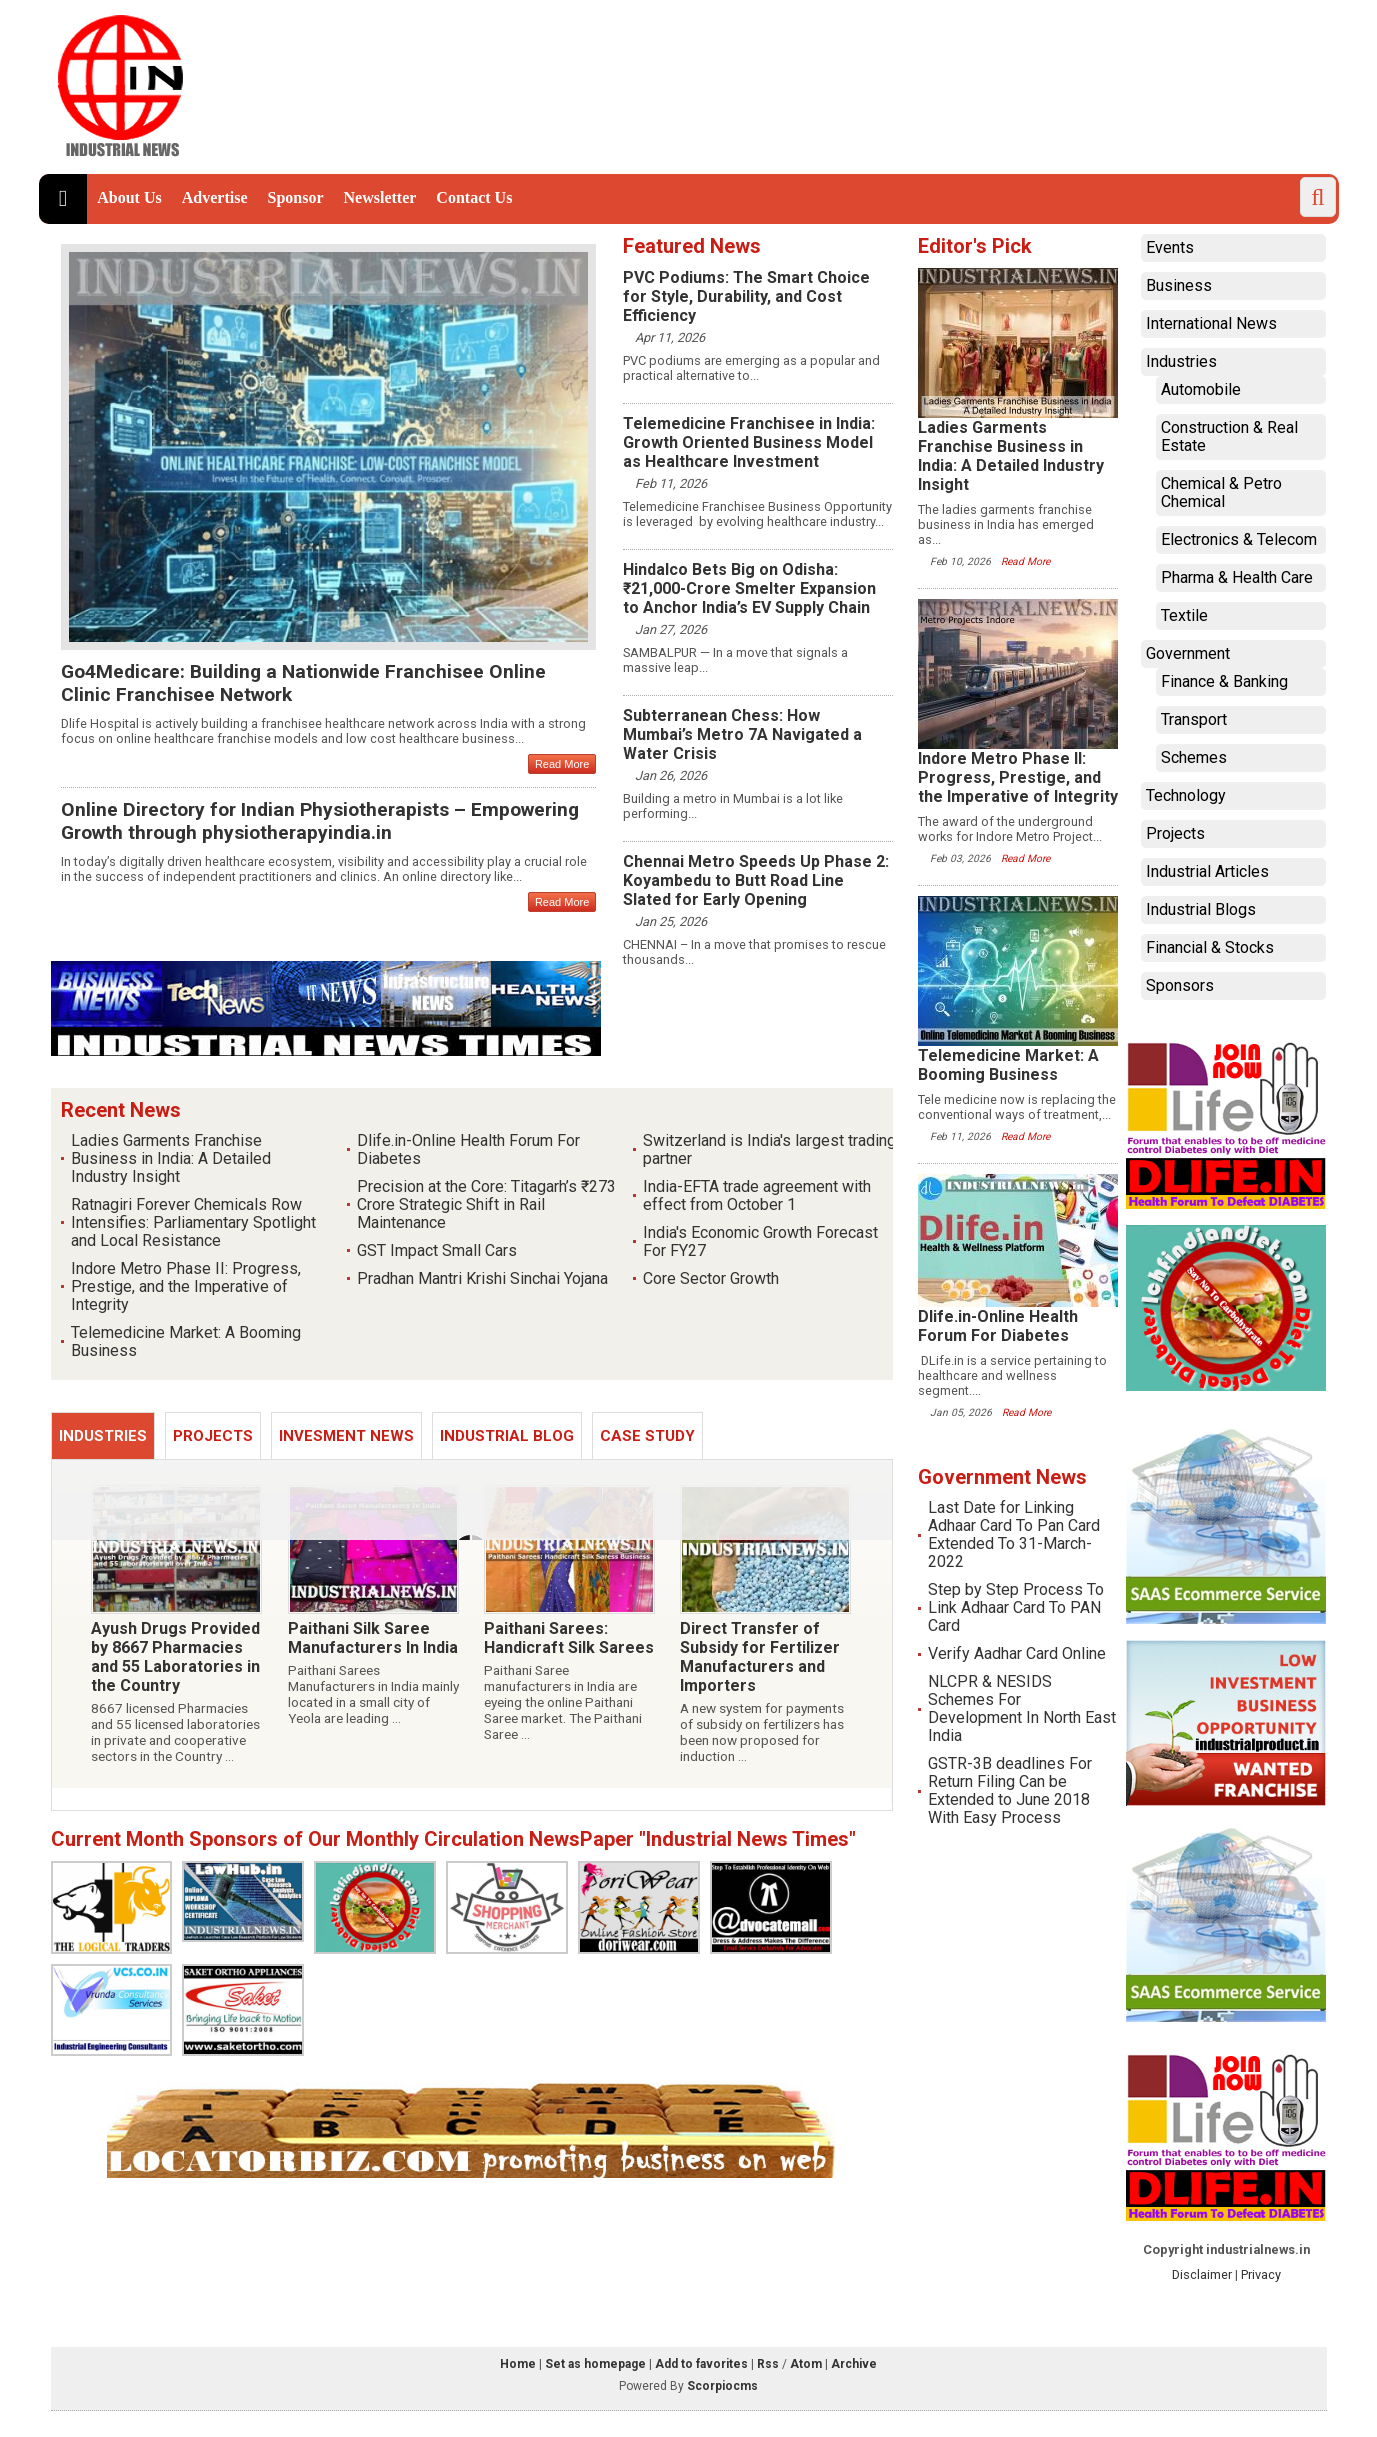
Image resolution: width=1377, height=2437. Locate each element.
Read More (562, 764)
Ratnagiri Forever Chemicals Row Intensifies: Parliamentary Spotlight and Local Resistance (193, 1222)
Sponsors (1180, 985)
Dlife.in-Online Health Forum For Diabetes (468, 1149)
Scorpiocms (722, 2386)
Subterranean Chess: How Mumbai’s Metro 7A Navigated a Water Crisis (742, 734)
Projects (213, 1436)
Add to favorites (701, 2364)
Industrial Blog (507, 1436)
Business (1179, 285)
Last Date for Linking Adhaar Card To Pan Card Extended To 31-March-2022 (1014, 1534)
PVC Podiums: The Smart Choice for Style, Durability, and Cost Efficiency (746, 296)
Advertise (215, 197)
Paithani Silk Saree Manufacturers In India (373, 1638)
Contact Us (474, 197)
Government (1188, 653)
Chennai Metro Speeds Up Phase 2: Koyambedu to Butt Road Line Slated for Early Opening (756, 880)
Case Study (647, 1436)
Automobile (1201, 389)
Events (1170, 247)
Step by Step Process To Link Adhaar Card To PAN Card (1016, 1607)
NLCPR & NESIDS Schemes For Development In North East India (1022, 1708)
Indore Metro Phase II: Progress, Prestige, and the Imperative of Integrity (186, 1286)
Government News (1002, 1477)
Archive (854, 2364)
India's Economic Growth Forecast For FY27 (760, 1241)
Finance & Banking (1224, 681)
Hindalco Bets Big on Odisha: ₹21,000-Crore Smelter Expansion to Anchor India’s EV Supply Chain (749, 588)
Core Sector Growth (711, 1278)
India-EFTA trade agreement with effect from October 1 (757, 1195)
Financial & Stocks (1210, 947)
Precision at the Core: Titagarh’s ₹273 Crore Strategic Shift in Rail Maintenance (486, 1204)
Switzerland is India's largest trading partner (769, 1149)
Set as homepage (595, 2364)
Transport (1194, 719)
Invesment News (346, 1436)
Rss (768, 2364)
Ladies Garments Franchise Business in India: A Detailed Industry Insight (171, 1158)
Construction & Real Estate (1229, 436)
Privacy (1261, 2274)
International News (1211, 323)
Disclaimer (1202, 2274)
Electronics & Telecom (1239, 539)
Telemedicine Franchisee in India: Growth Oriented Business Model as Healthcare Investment (749, 442)
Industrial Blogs (1201, 909)
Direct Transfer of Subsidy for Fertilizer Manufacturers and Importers (761, 1657)
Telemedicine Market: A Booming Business (186, 1341)
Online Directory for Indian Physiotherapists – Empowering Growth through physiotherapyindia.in (320, 821)
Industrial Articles (1207, 871)
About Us (129, 197)
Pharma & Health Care (1237, 577)
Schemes (1194, 757)
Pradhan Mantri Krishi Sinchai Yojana (482, 1278)
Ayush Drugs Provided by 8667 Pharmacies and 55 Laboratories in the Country (175, 1657)
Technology (1186, 795)
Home (518, 2364)
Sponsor (295, 197)
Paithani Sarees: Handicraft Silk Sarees (569, 1638)
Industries (103, 1436)
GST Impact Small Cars (437, 1250)
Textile (1184, 615)
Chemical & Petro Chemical (1221, 492)
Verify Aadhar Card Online (1017, 1653)
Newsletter (380, 197)
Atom (806, 2364)
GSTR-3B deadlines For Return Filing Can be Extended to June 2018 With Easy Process (1010, 1790)
